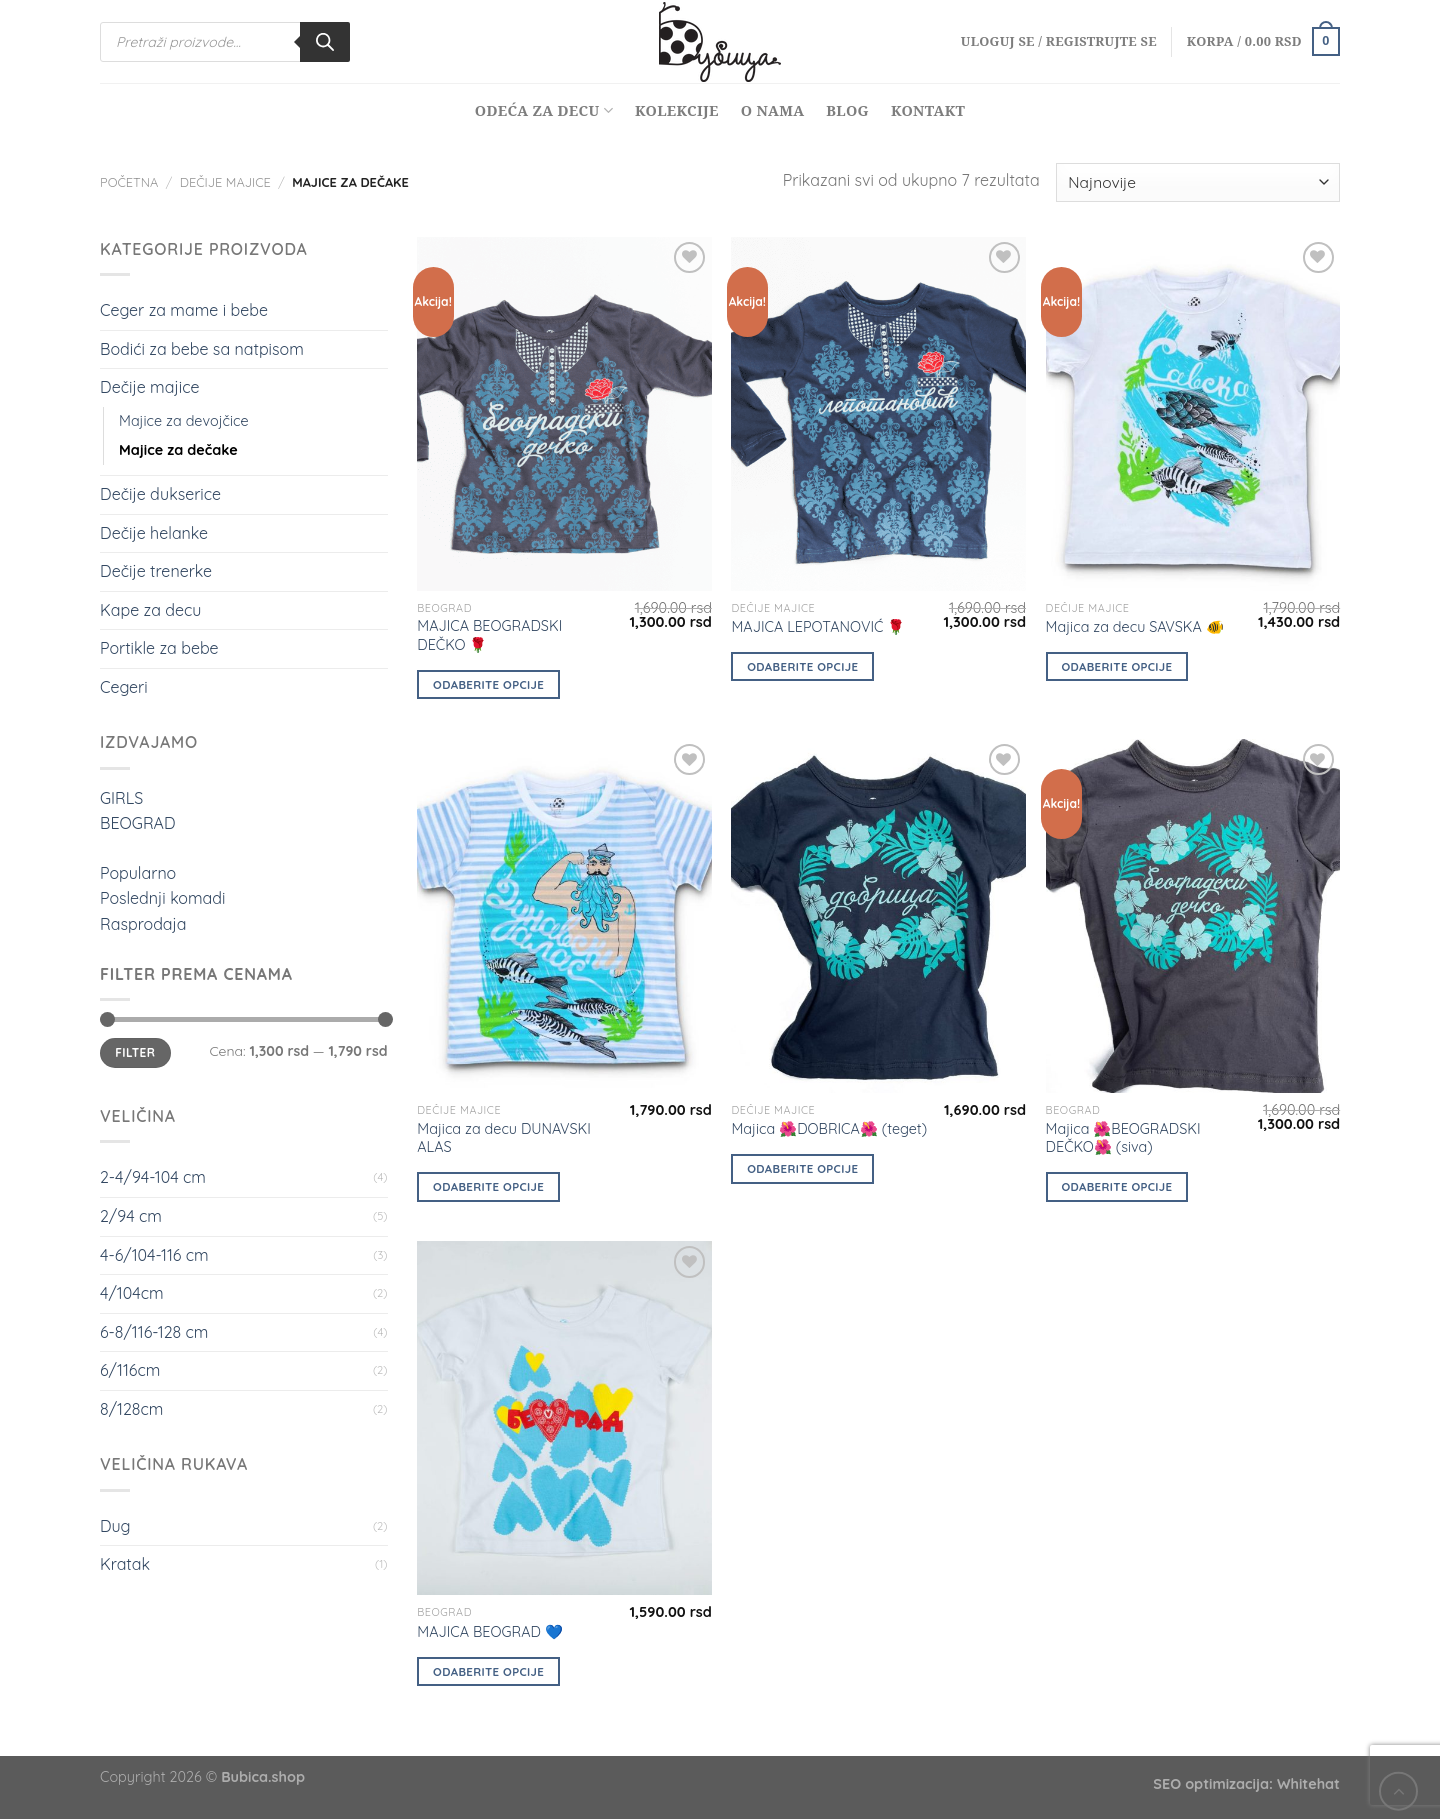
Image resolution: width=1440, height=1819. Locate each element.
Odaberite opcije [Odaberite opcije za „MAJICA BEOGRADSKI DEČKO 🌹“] (488, 684)
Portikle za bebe (159, 648)
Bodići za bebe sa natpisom (202, 349)
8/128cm (131, 1409)
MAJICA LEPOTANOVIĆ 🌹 (818, 627)
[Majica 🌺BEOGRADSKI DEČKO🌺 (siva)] (1193, 916)
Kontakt (928, 110)
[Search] (325, 42)
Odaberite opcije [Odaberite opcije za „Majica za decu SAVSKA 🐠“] (1116, 666)
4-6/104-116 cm (154, 1255)
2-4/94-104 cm (153, 1177)
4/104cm (132, 1293)
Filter (135, 1052)
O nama (773, 110)
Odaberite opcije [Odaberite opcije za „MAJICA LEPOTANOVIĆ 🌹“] (802, 666)
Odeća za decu (544, 111)
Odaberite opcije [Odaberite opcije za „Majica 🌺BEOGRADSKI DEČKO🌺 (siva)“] (1116, 1186)
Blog (847, 110)
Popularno (138, 873)
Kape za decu (150, 610)
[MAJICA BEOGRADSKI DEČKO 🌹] (564, 414)
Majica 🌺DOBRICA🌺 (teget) (829, 1129)
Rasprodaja (143, 924)
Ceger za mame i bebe (184, 310)
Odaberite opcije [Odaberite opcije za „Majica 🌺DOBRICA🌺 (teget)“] (802, 1168)
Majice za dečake (178, 450)
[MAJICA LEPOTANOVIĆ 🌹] (878, 414)
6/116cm (130, 1370)
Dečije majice (225, 182)
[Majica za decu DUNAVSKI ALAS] (564, 916)
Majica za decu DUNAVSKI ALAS (504, 1138)
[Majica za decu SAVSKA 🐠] (1193, 414)
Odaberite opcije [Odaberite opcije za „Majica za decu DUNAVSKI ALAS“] (488, 1186)
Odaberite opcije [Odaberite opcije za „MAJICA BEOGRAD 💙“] (488, 1671)
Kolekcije (677, 110)
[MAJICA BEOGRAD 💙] (564, 1418)
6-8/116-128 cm (154, 1332)
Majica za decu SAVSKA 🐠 (1135, 627)
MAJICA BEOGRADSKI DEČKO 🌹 (489, 635)
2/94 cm (131, 1216)
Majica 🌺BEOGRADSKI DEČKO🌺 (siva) (1123, 1138)
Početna (129, 182)
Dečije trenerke (156, 571)
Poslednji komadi (162, 898)
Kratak (125, 1564)
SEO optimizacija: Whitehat (1246, 1784)
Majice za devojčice (184, 421)
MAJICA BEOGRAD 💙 (489, 1632)
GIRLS (121, 798)
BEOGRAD (137, 823)
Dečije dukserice (160, 494)
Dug (115, 1526)
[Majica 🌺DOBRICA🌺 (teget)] (878, 916)
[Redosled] (1198, 182)
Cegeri (124, 687)
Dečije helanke (154, 533)
